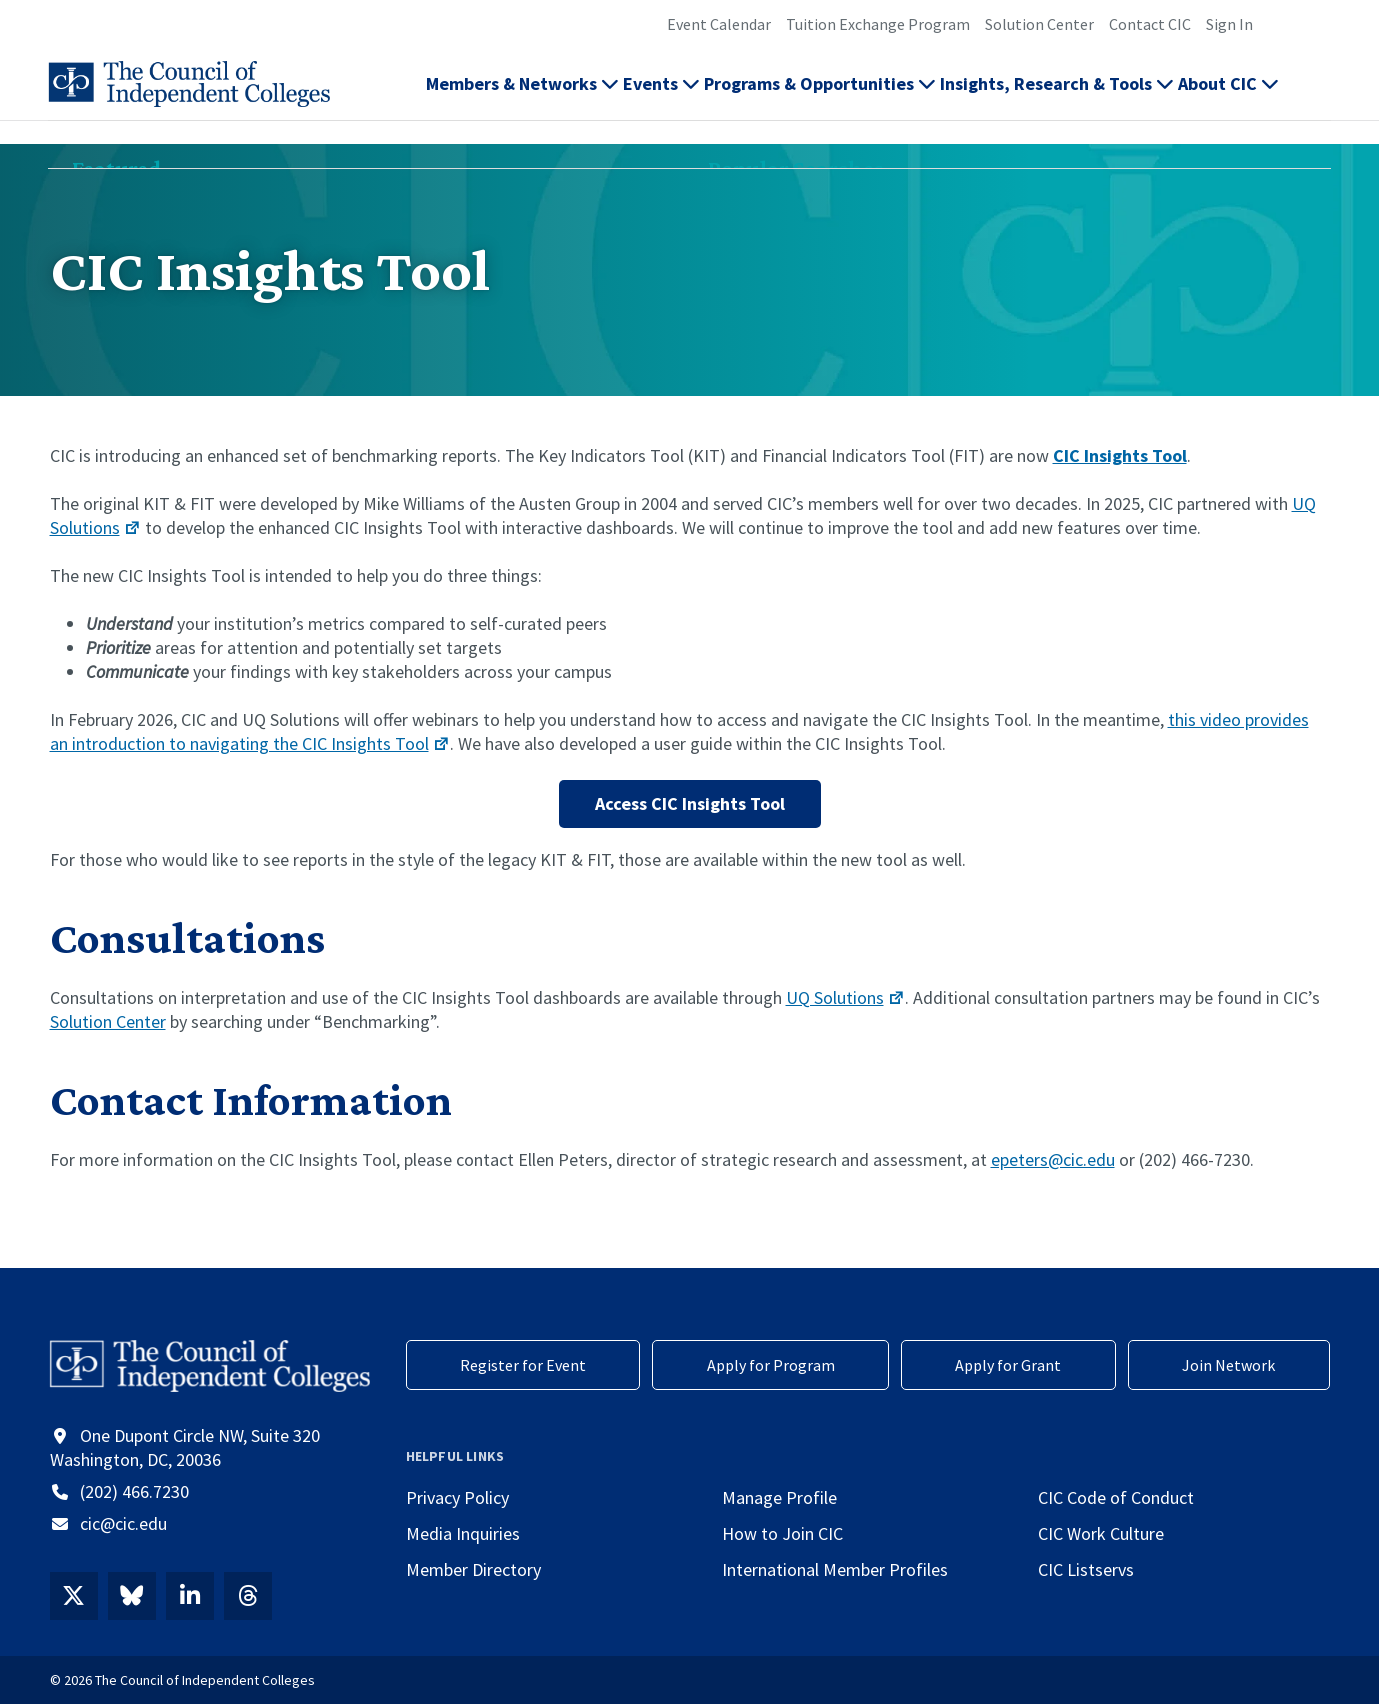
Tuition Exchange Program (878, 24)
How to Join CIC (782, 1533)
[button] (1319, 96)
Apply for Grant (1008, 1365)
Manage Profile (779, 1497)
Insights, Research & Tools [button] (1057, 95)
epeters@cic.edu (1053, 1159)
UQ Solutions (846, 997)
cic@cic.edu (123, 1523)
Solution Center (1039, 24)
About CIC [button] (1228, 95)
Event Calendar (719, 24)
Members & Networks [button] (522, 95)
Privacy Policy (457, 1497)
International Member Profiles (835, 1569)
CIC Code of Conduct (1116, 1497)
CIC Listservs (1086, 1569)
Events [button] (661, 95)
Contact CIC (1150, 24)
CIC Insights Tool (1120, 455)
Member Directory (473, 1569)
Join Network (1228, 1365)
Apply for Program (771, 1365)
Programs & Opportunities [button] (820, 95)
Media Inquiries (463, 1533)
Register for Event (523, 1365)
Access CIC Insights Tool (690, 803)
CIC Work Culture (1101, 1533)
